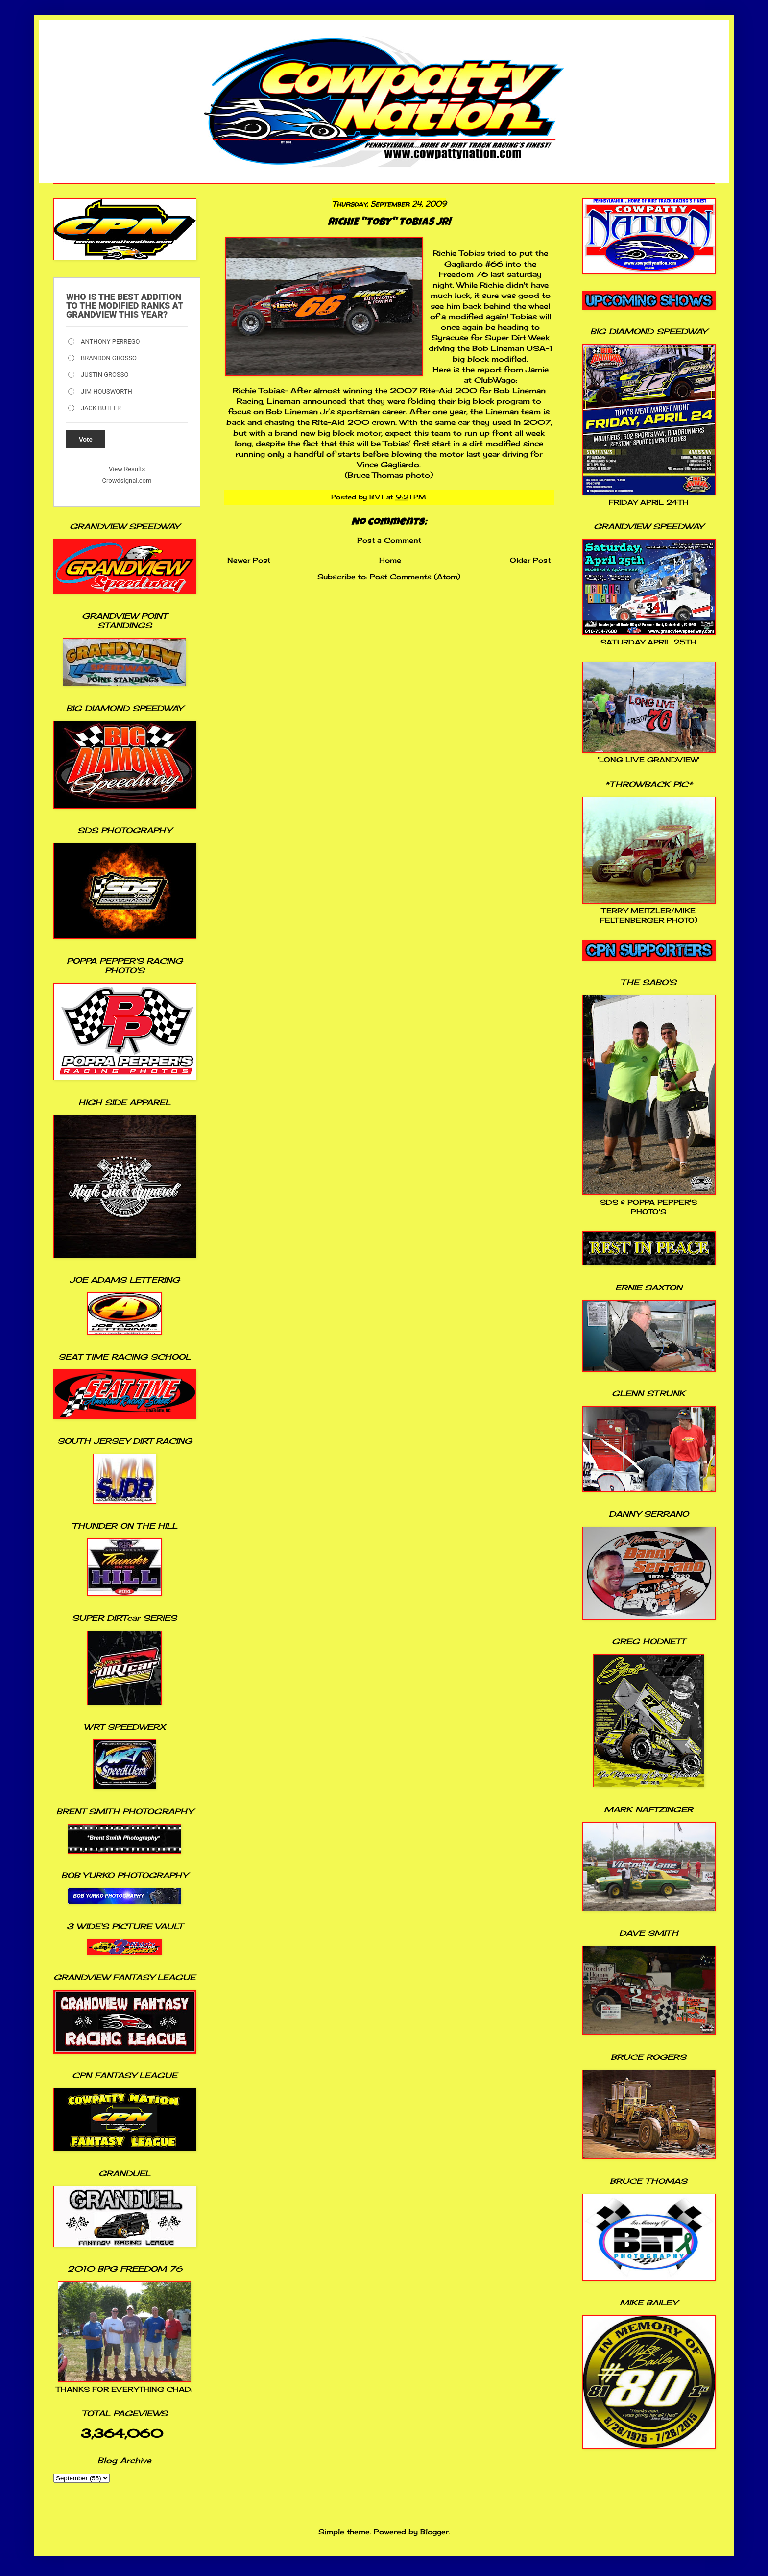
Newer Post (248, 560)
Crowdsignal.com (127, 480)
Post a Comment (389, 540)
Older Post (530, 560)
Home (390, 560)
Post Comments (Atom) (415, 576)
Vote (86, 439)
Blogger (434, 2531)
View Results (127, 468)
